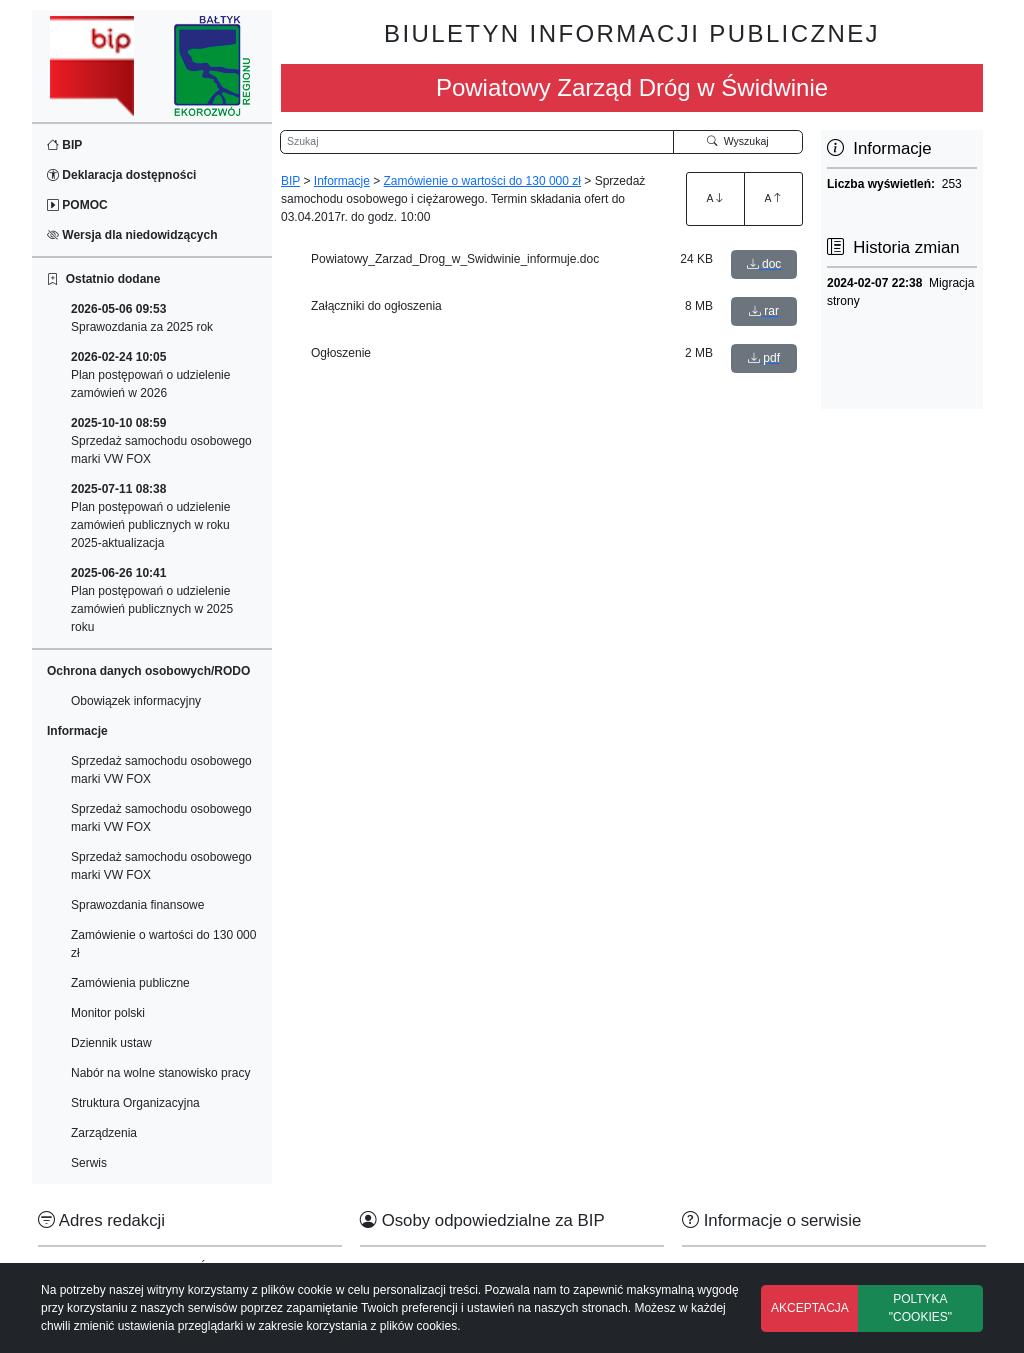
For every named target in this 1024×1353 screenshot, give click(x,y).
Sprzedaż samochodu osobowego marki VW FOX (161, 441)
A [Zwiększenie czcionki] (715, 198)
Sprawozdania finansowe (137, 905)
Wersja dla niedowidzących (132, 235)
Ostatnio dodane (103, 279)
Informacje (342, 181)
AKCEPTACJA (810, 1308)
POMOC (77, 205)
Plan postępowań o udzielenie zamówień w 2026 (150, 375)
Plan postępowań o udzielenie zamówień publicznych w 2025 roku (152, 600)
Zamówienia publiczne (130, 983)
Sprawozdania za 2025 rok (142, 318)
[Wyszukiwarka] (477, 142)
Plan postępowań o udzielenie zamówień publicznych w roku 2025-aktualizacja (150, 516)
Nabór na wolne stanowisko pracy (160, 1073)
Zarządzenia (104, 1133)
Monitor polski (108, 1013)
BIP (64, 145)
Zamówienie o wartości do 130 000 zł (163, 944)
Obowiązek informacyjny (136, 701)
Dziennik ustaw (111, 1043)
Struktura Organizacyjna (135, 1103)
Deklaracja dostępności (121, 175)
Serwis (89, 1163)
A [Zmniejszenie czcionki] (773, 198)
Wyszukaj (738, 141)
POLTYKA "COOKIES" (920, 1308)
